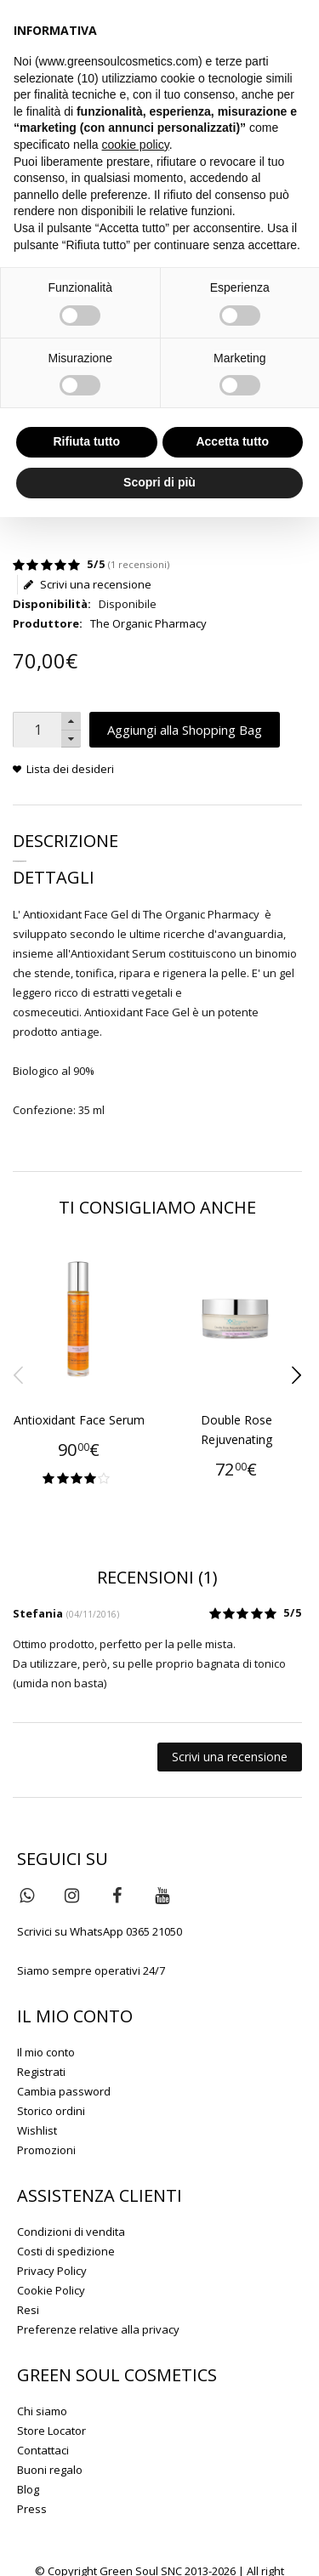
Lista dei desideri (70, 768)
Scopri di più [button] (159, 482)
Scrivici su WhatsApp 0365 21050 (99, 1931)
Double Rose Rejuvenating (236, 1429)
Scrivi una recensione (87, 584)
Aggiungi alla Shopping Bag (184, 729)
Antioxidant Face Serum (79, 1420)
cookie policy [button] (135, 144)
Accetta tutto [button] (232, 441)
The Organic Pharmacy (148, 623)
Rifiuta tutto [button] (86, 441)
